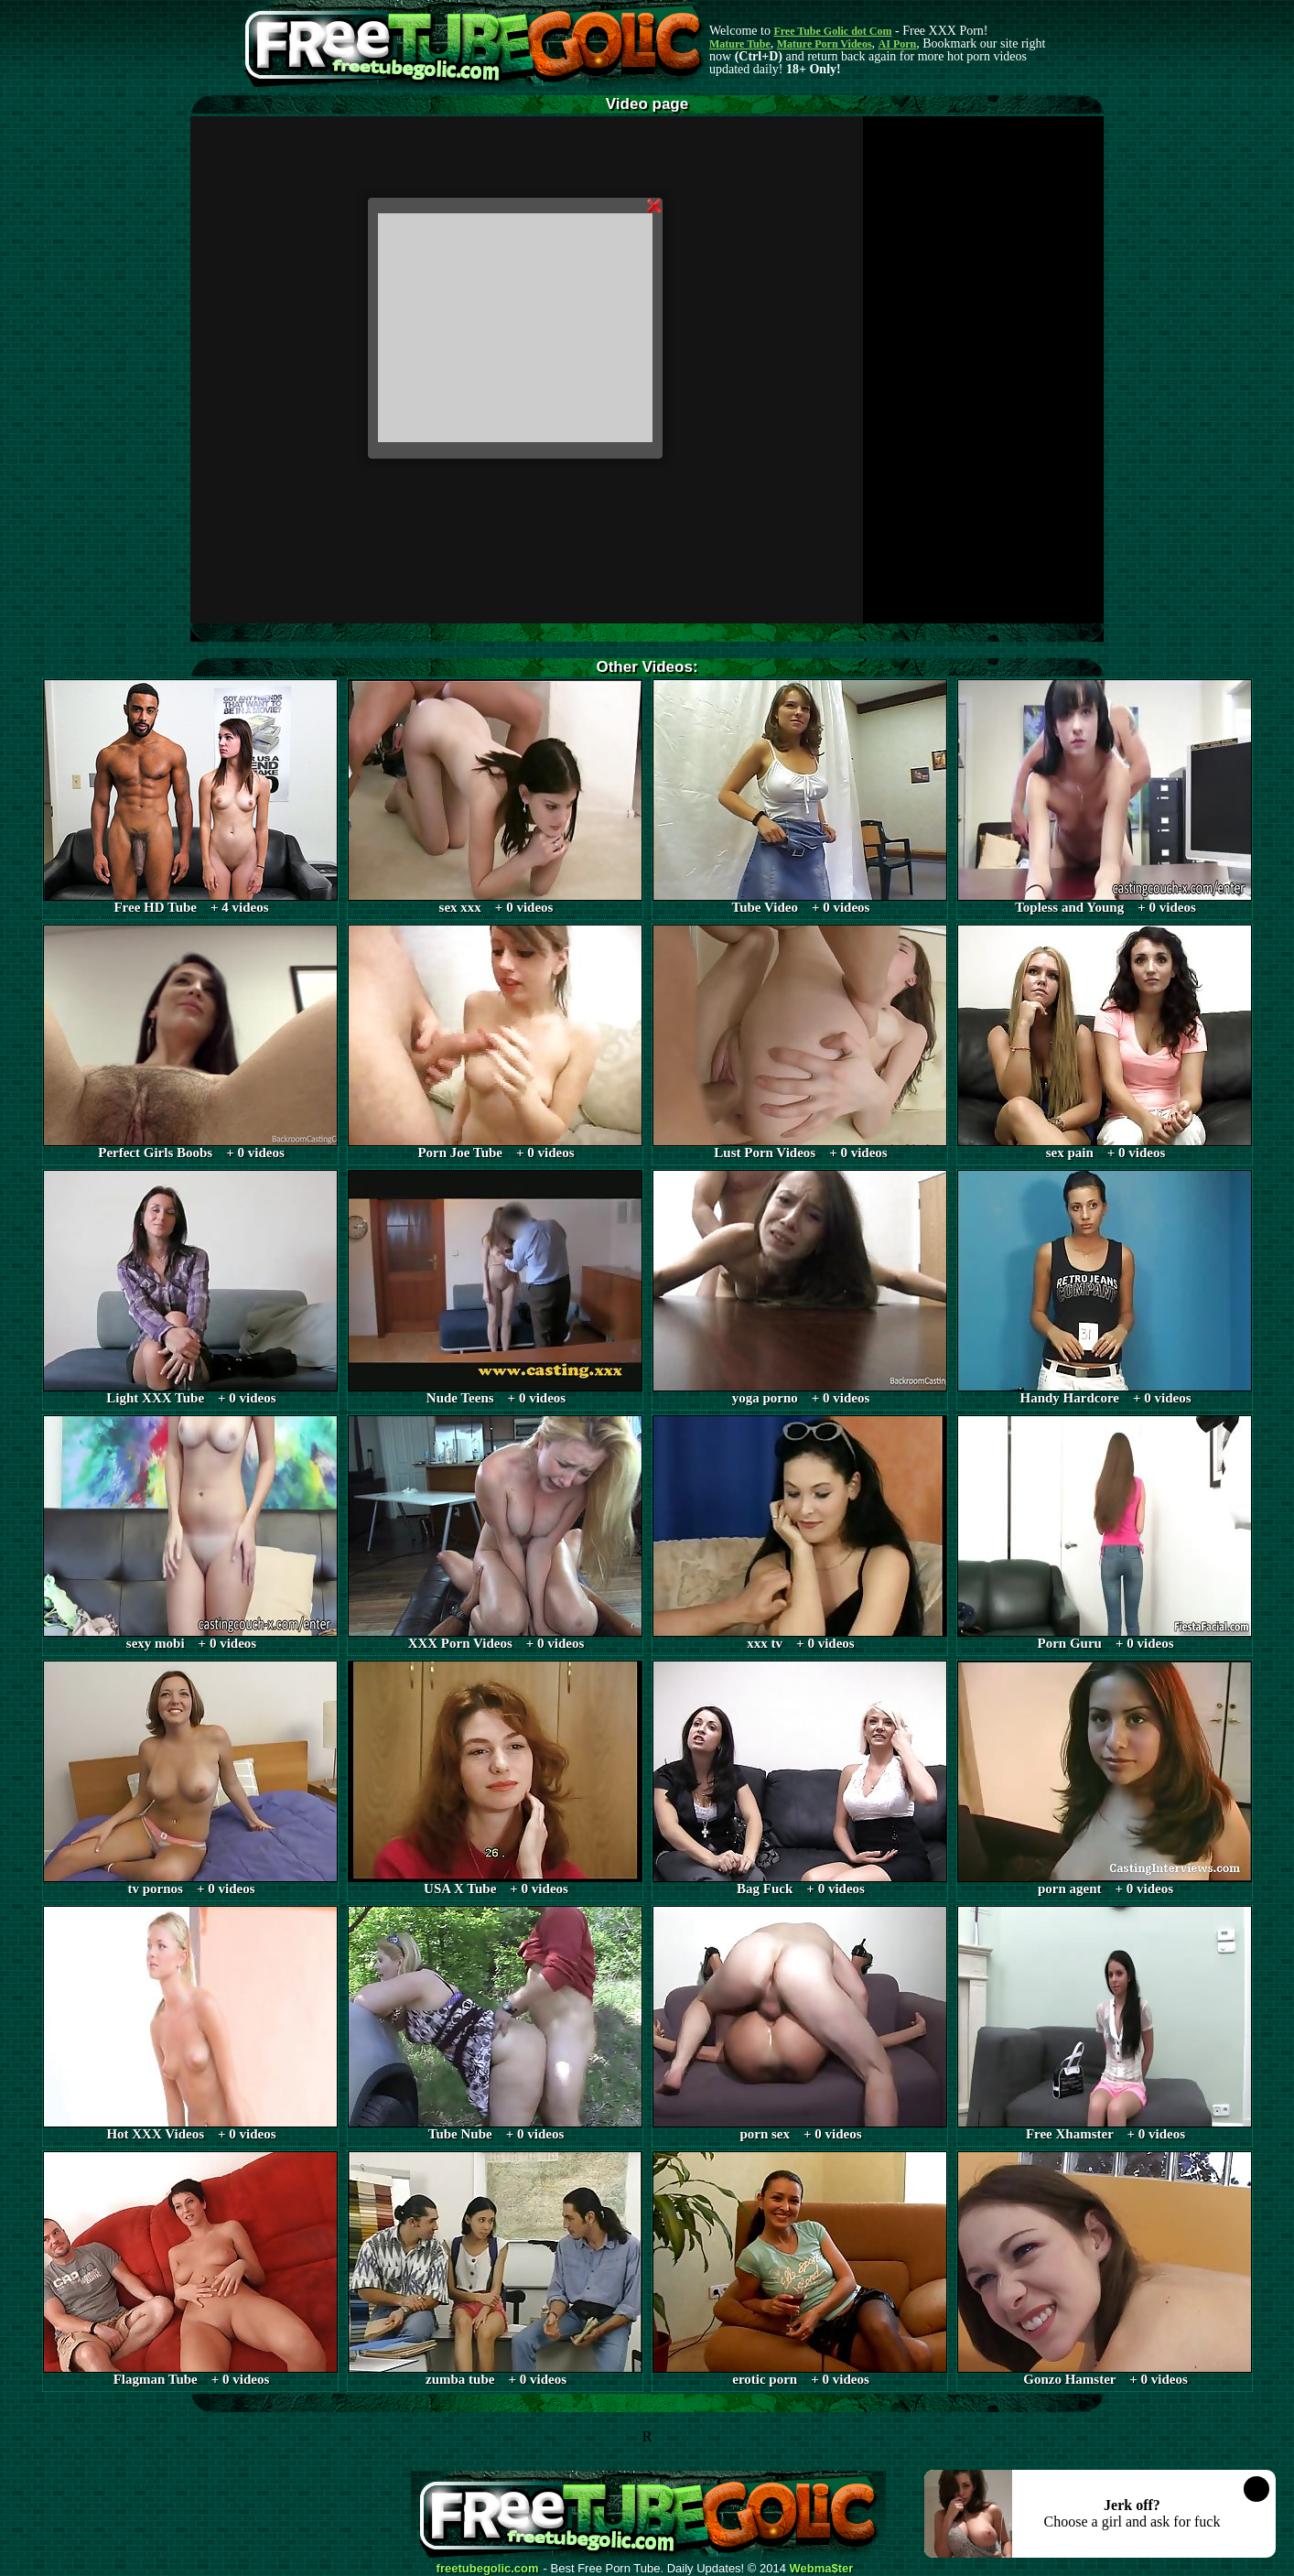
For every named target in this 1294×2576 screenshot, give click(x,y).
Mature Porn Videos (824, 44)
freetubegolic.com (488, 2568)
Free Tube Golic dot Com (832, 31)
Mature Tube (740, 44)
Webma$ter (822, 2568)
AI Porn (898, 44)
